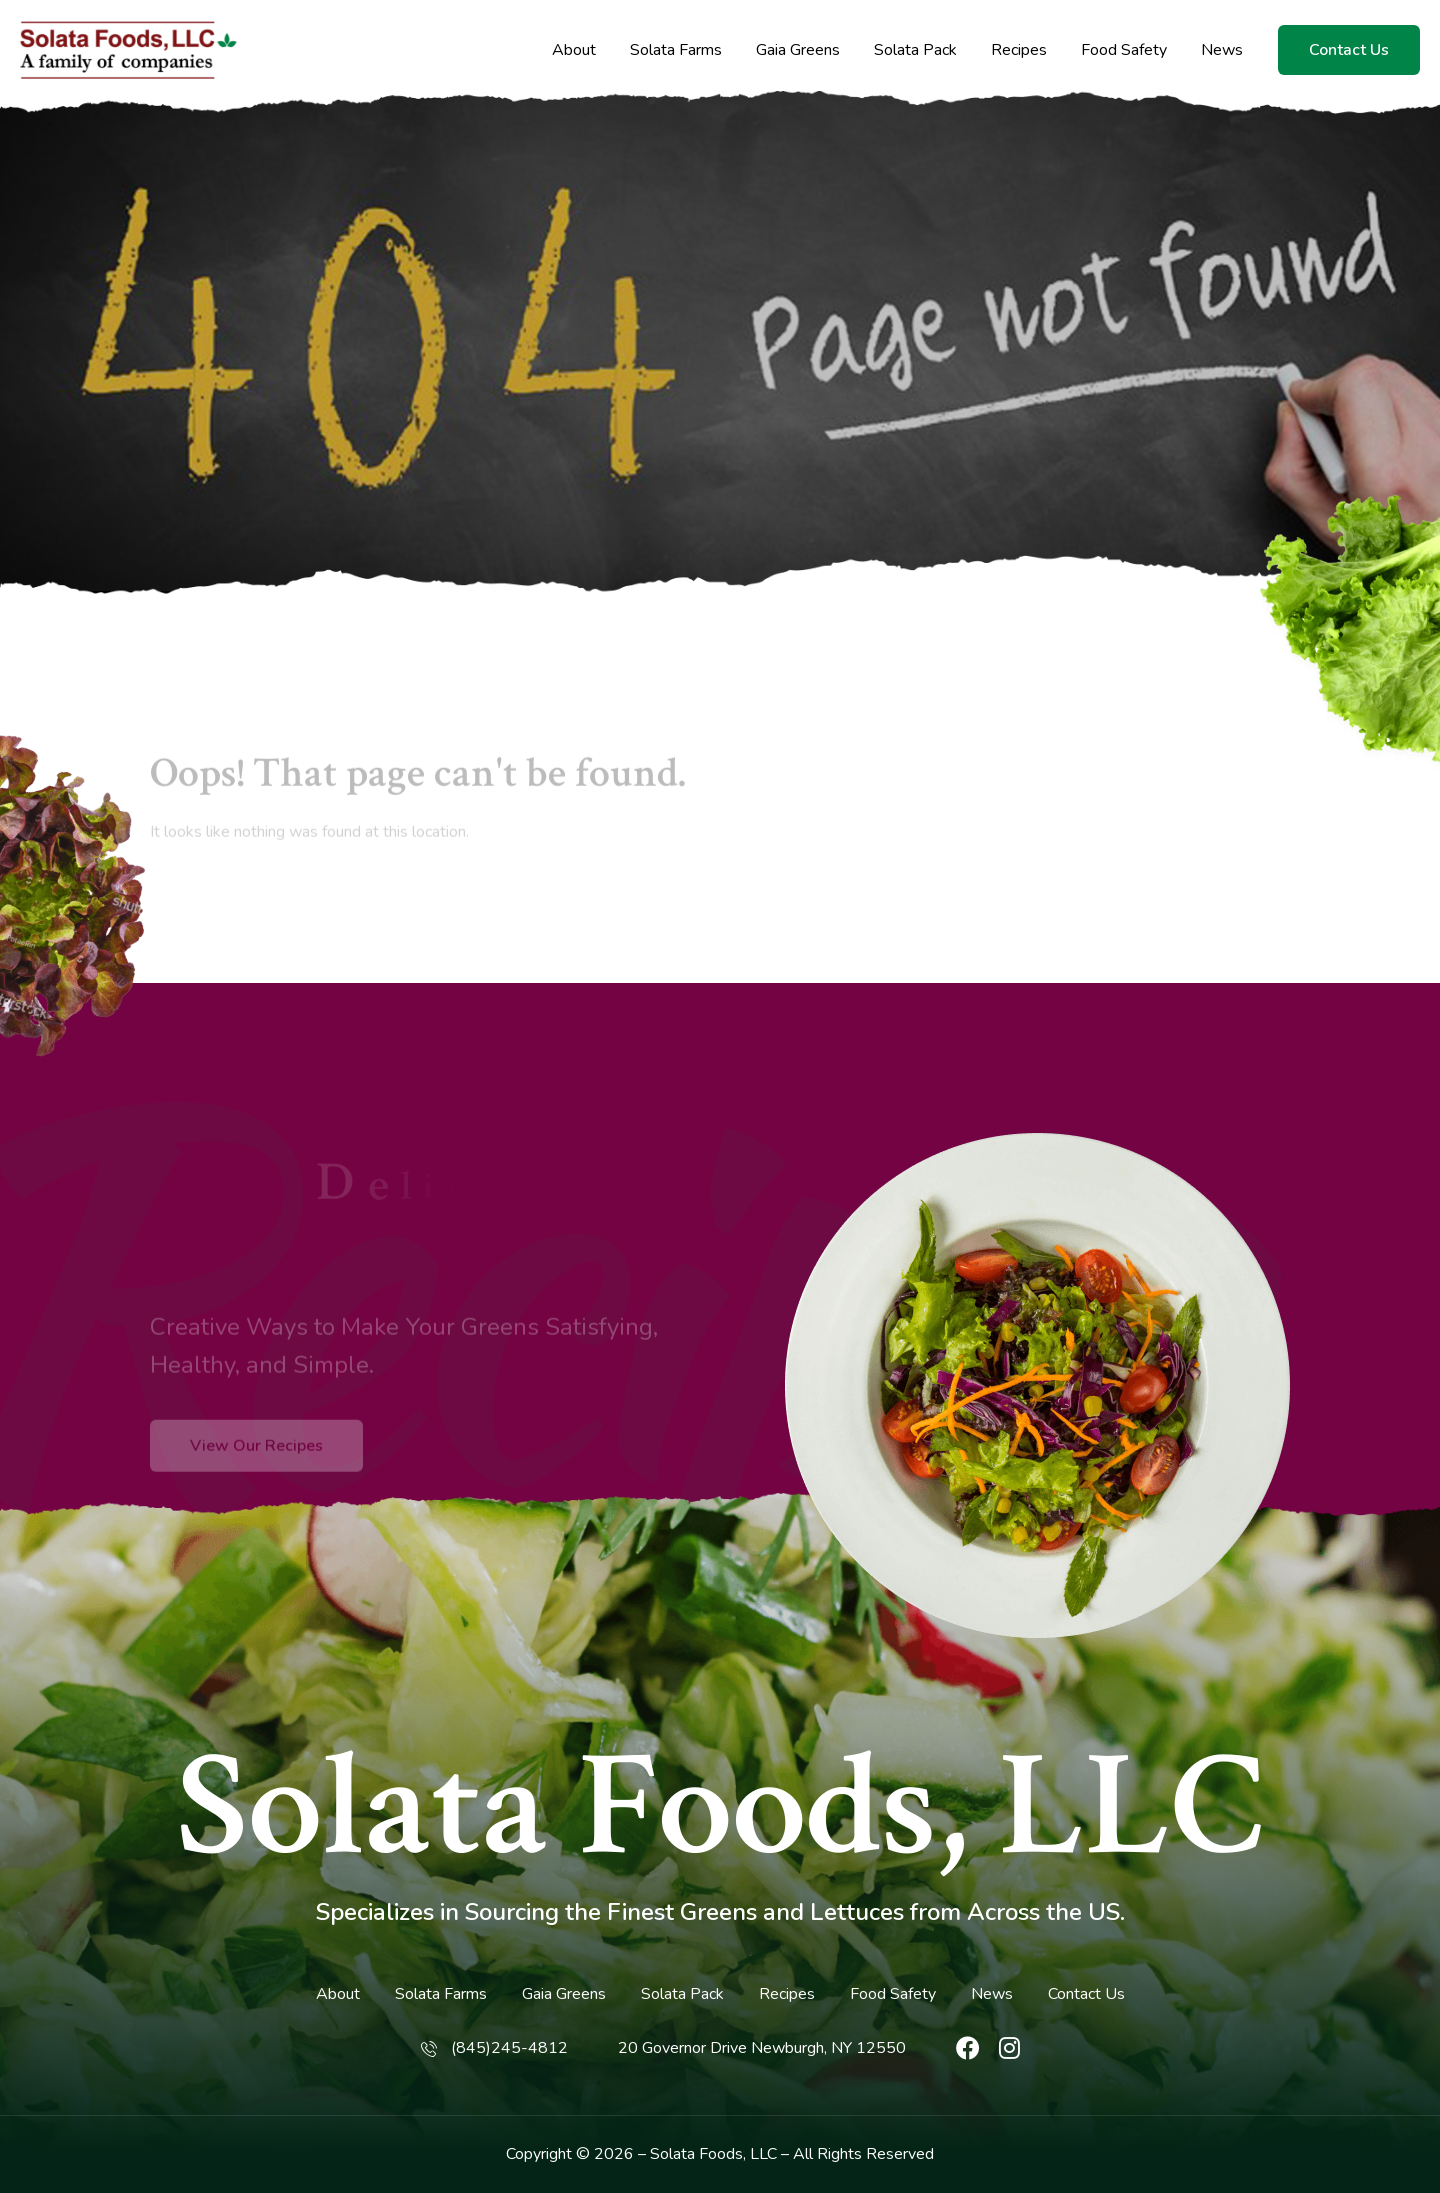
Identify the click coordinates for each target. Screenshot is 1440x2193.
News (1222, 50)
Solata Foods (696, 2154)
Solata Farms (676, 50)
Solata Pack (915, 50)
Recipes (1019, 50)
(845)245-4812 (509, 2048)
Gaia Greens (798, 50)
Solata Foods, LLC (720, 1808)
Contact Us (1349, 50)
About (574, 50)
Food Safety (1124, 50)
